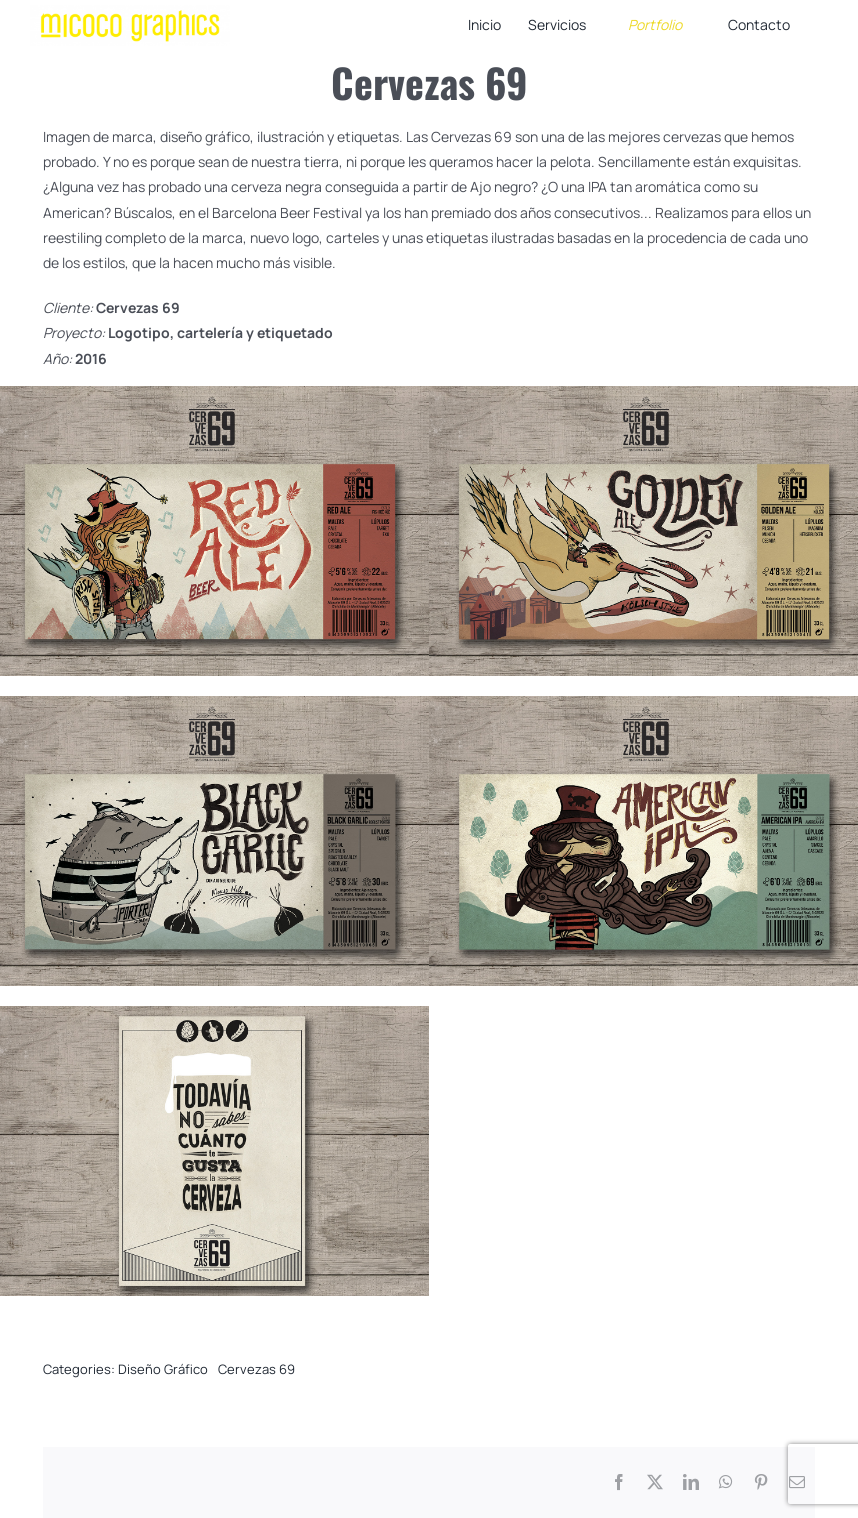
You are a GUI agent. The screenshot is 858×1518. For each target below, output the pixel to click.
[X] (655, 1482)
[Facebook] (619, 1482)
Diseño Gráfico (163, 1369)
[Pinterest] (761, 1482)
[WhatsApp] (726, 1482)
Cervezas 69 (256, 1369)
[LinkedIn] (691, 1482)
